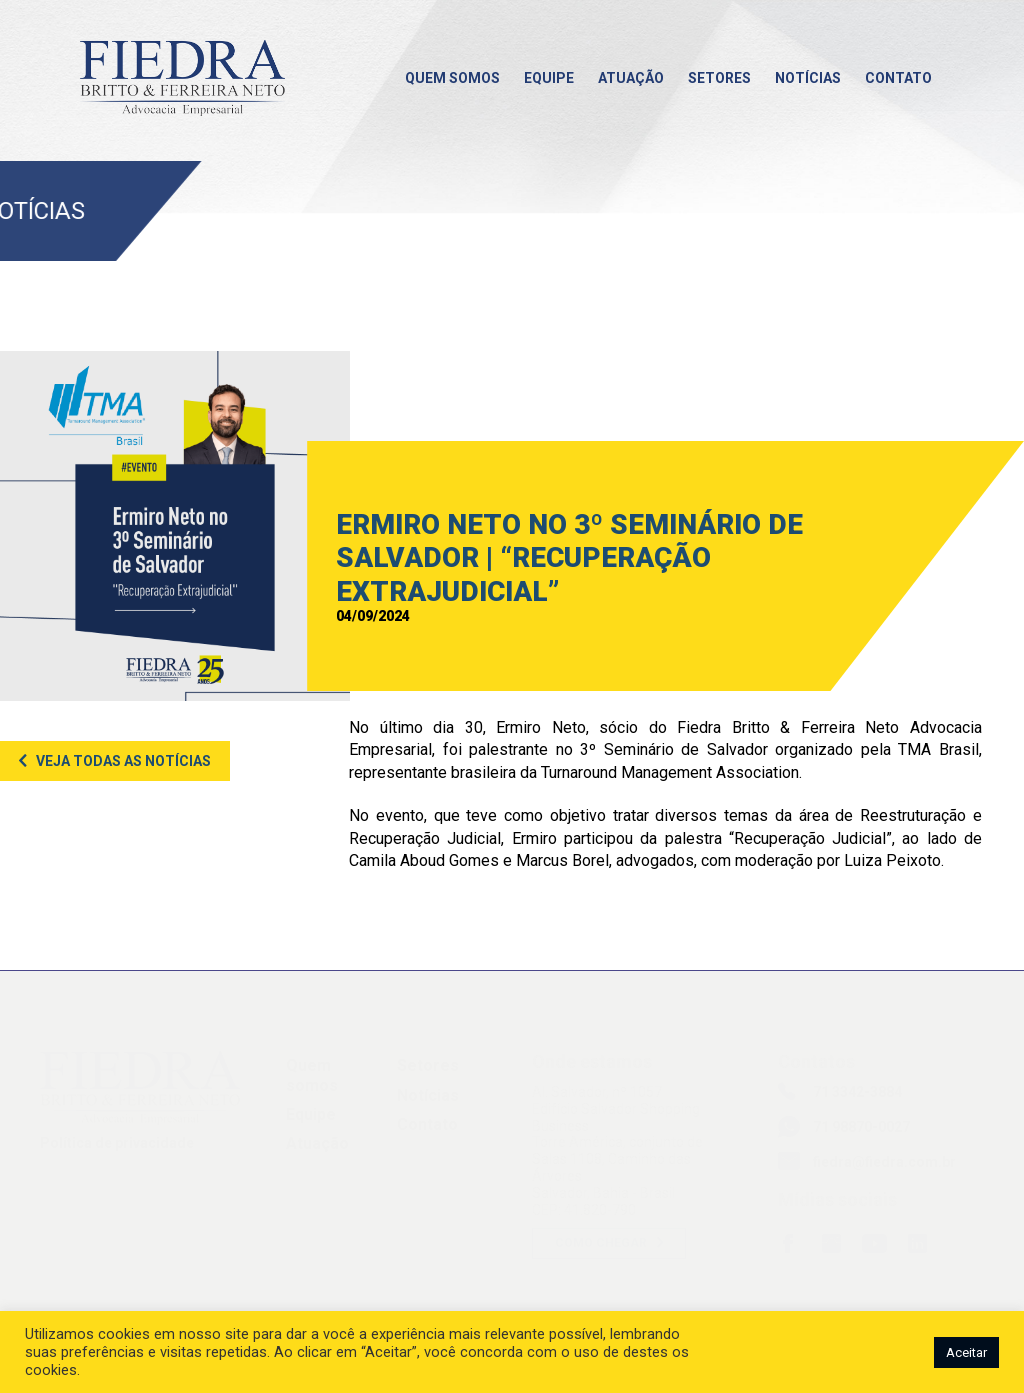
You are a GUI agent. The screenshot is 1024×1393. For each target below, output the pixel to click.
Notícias (808, 78)
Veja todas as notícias (123, 761)
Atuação (631, 78)
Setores (719, 78)
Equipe (549, 78)
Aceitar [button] (966, 1352)
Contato (898, 78)
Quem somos (452, 78)
